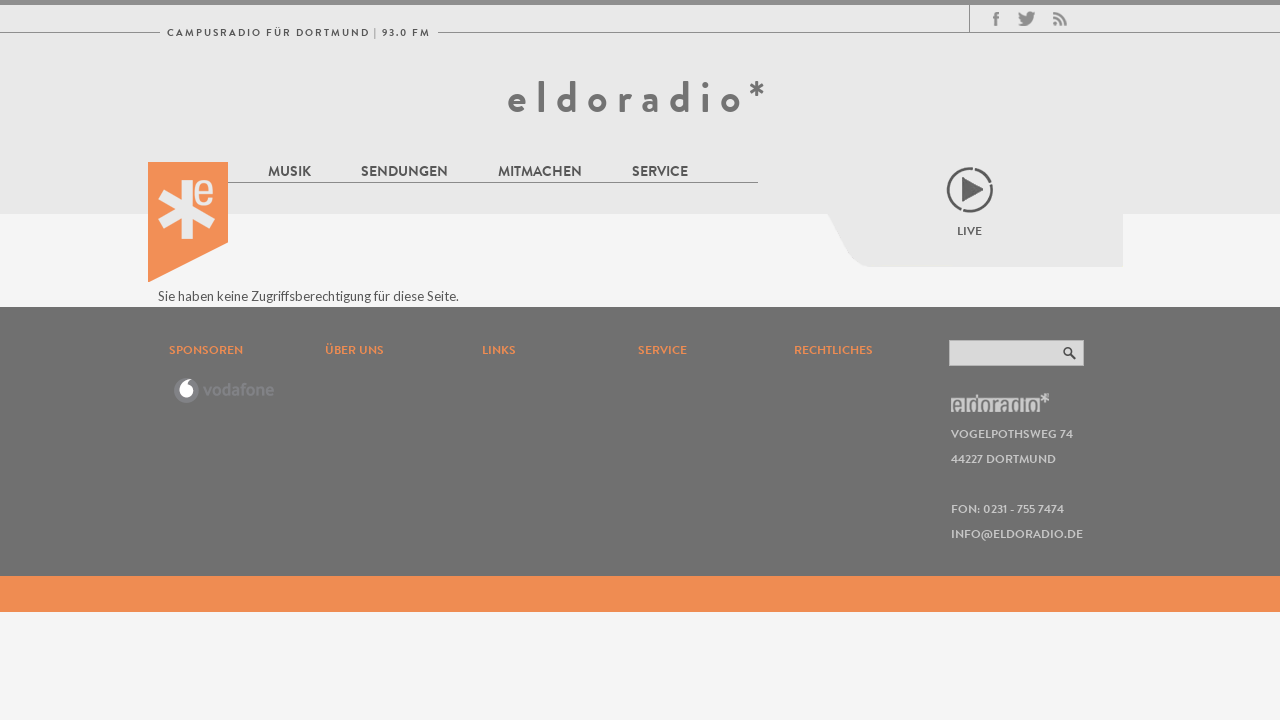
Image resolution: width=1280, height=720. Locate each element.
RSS (1060, 19)
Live (969, 230)
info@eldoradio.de (1017, 533)
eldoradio (188, 222)
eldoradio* (640, 97)
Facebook (996, 19)
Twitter (1026, 19)
